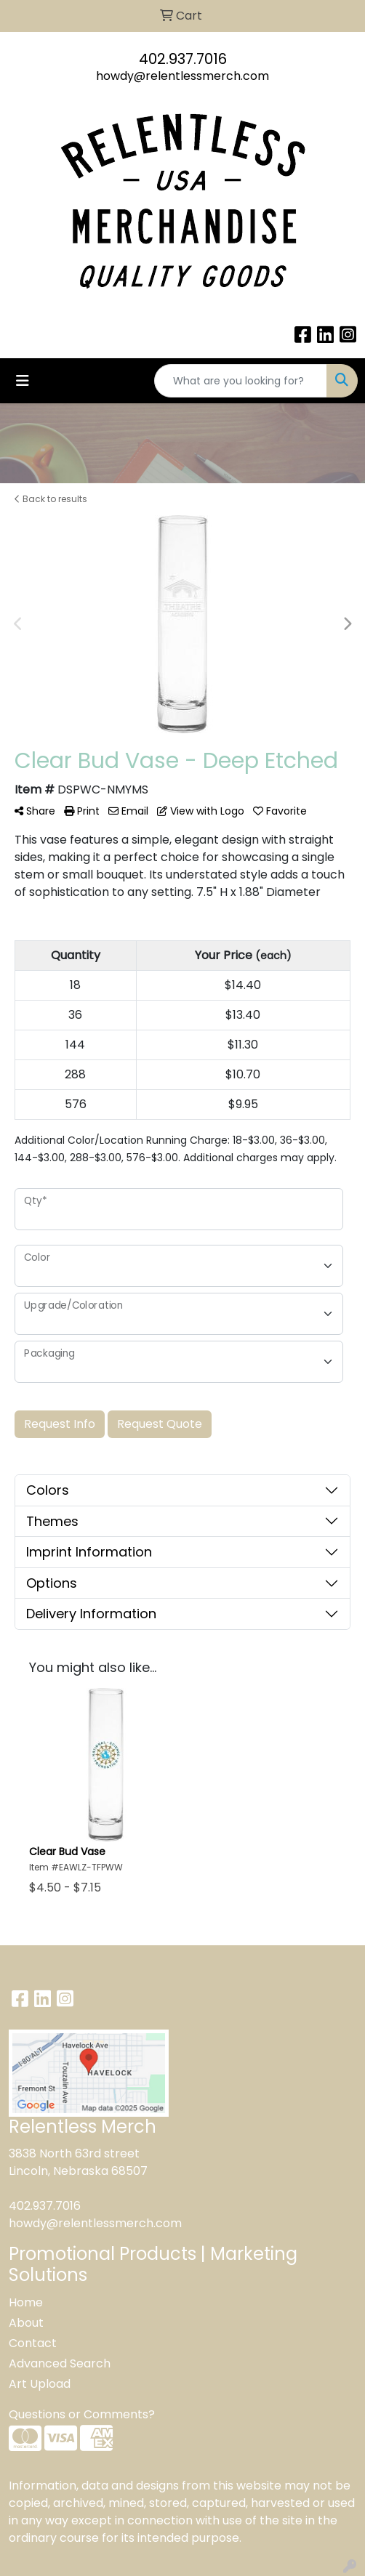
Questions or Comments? (82, 2414)
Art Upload (40, 2383)
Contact (33, 2343)
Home (26, 2302)
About (26, 2322)
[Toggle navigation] (22, 381)
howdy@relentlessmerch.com (182, 76)
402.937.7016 (183, 59)
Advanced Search (60, 2363)
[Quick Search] (240, 380)
